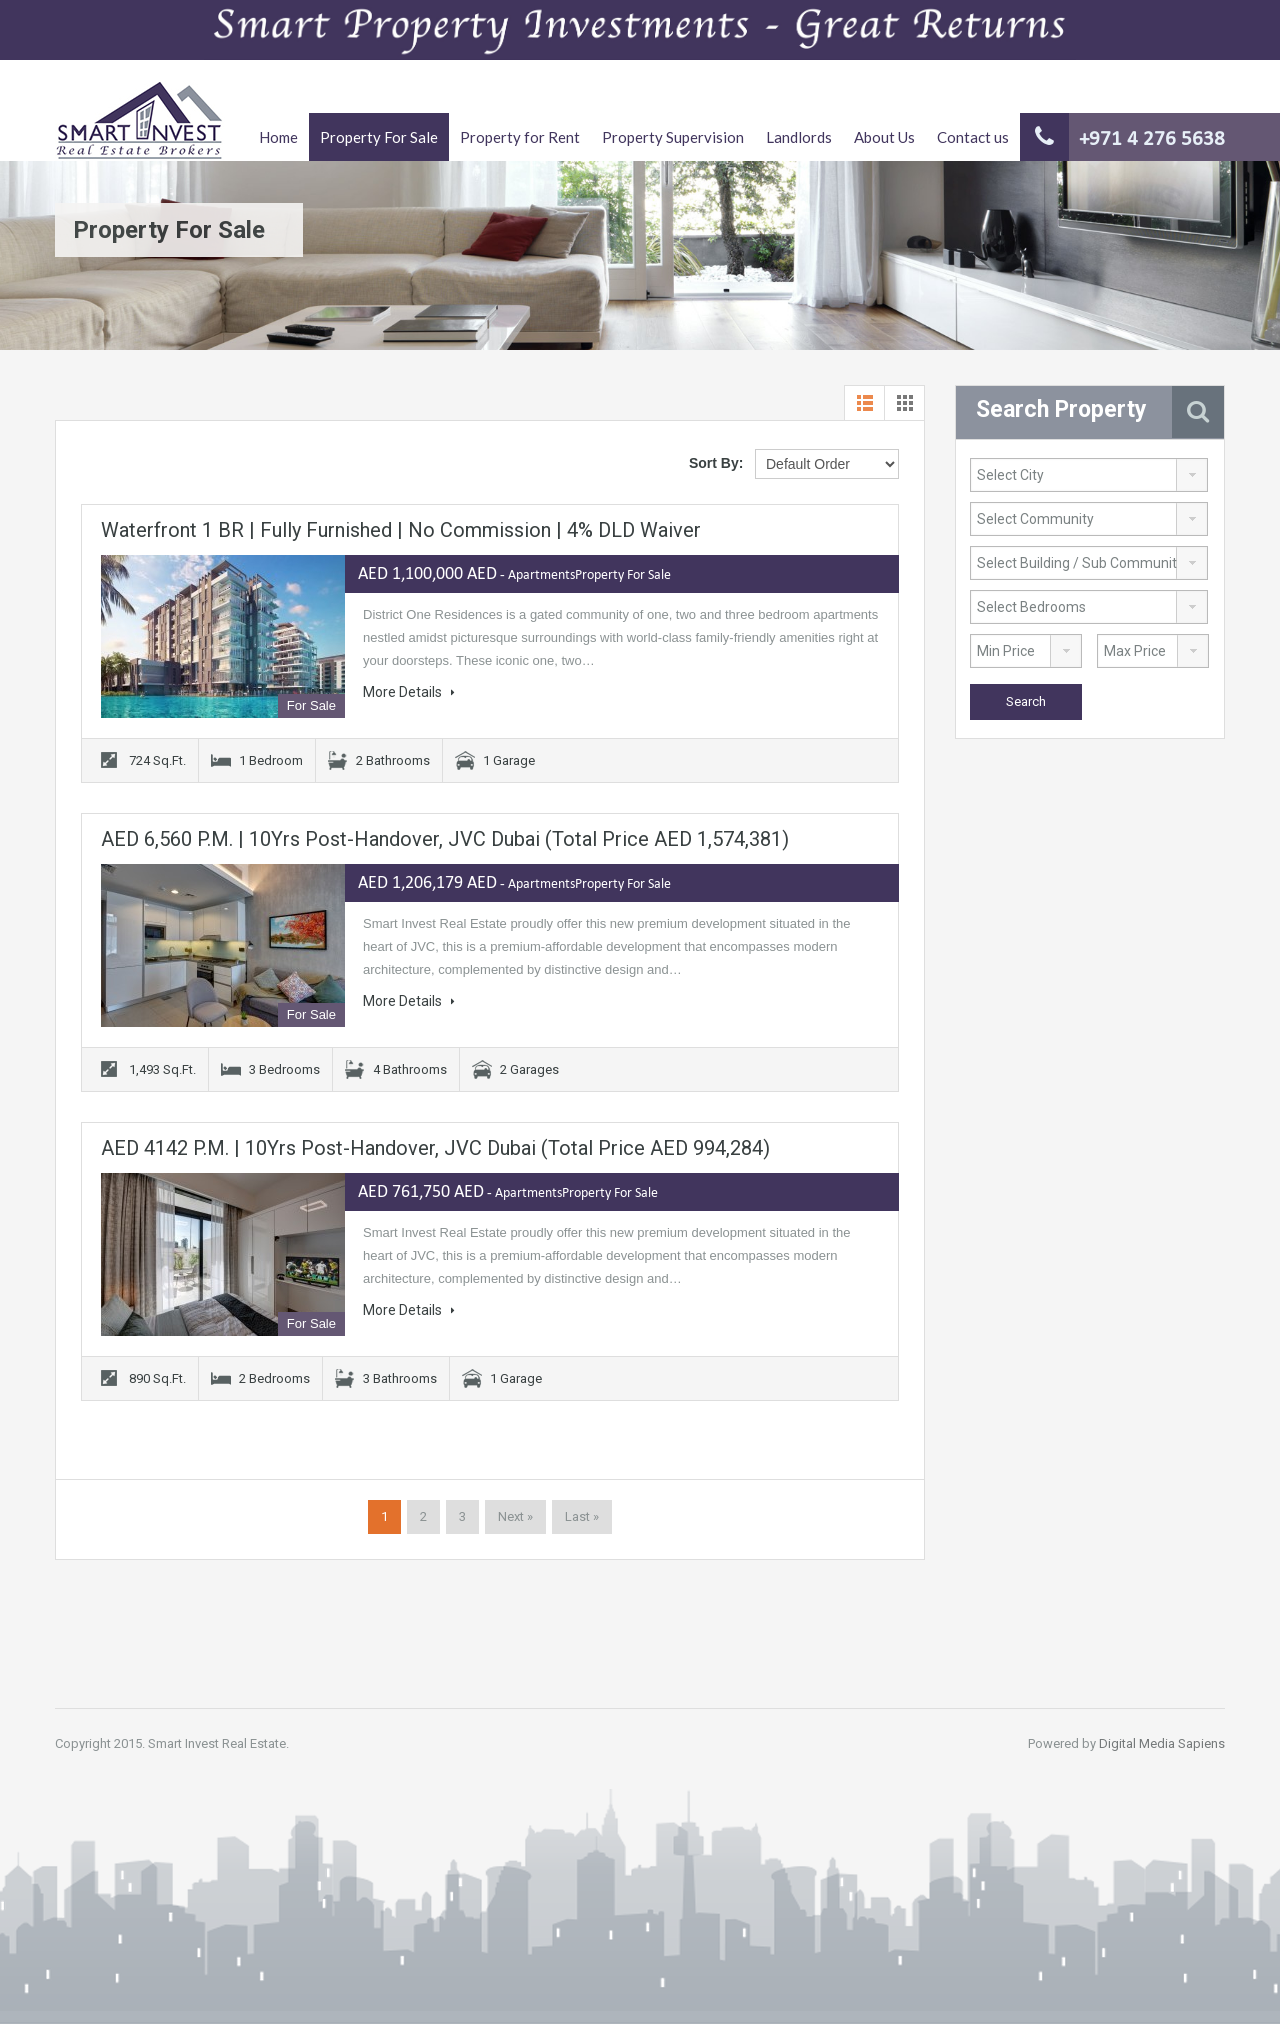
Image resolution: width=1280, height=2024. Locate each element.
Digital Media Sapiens (1162, 1743)
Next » (515, 1516)
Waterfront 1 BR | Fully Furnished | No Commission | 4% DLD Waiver (401, 530)
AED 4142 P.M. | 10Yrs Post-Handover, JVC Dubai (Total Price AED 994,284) (435, 1148)
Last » (582, 1516)
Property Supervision (673, 137)
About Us (884, 137)
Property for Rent (520, 137)
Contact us (973, 137)
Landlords (799, 137)
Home (278, 137)
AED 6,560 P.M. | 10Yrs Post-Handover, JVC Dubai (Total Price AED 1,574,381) (445, 839)
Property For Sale (379, 137)
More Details (409, 692)
